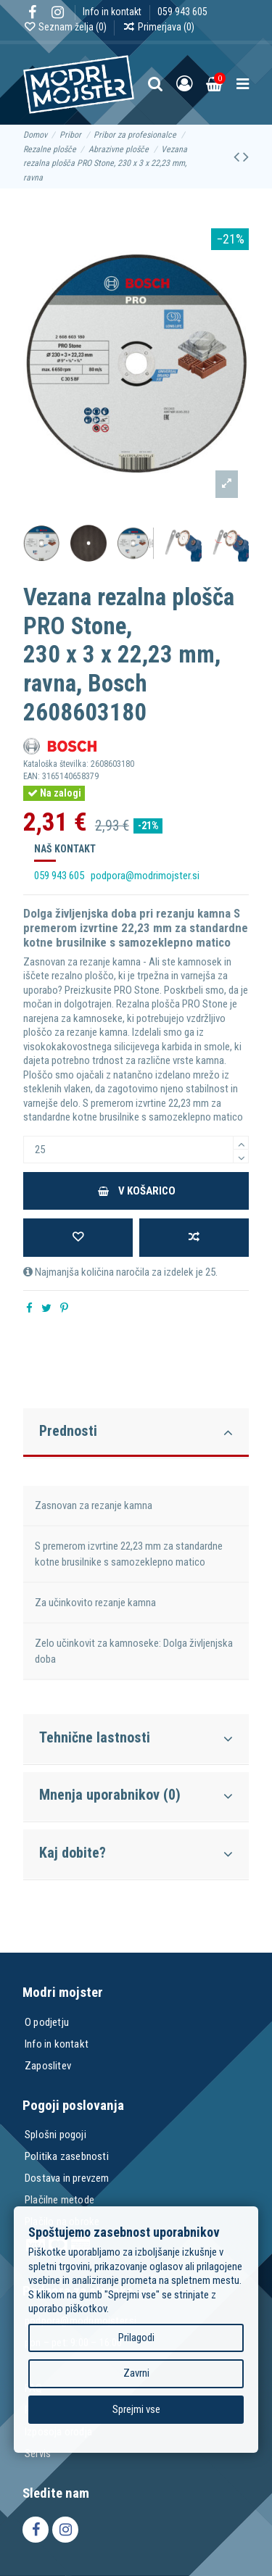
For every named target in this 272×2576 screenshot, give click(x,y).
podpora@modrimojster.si (145, 875)
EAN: (31, 776)
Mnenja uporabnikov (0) (135, 1795)
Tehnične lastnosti (135, 1738)
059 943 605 (182, 11)
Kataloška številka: (55, 764)
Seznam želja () (66, 27)
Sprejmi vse (136, 2408)
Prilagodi (136, 2336)
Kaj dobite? (135, 1853)
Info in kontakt (113, 11)
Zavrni (136, 2373)
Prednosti (135, 1431)
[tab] (136, 1430)
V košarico (136, 1190)
